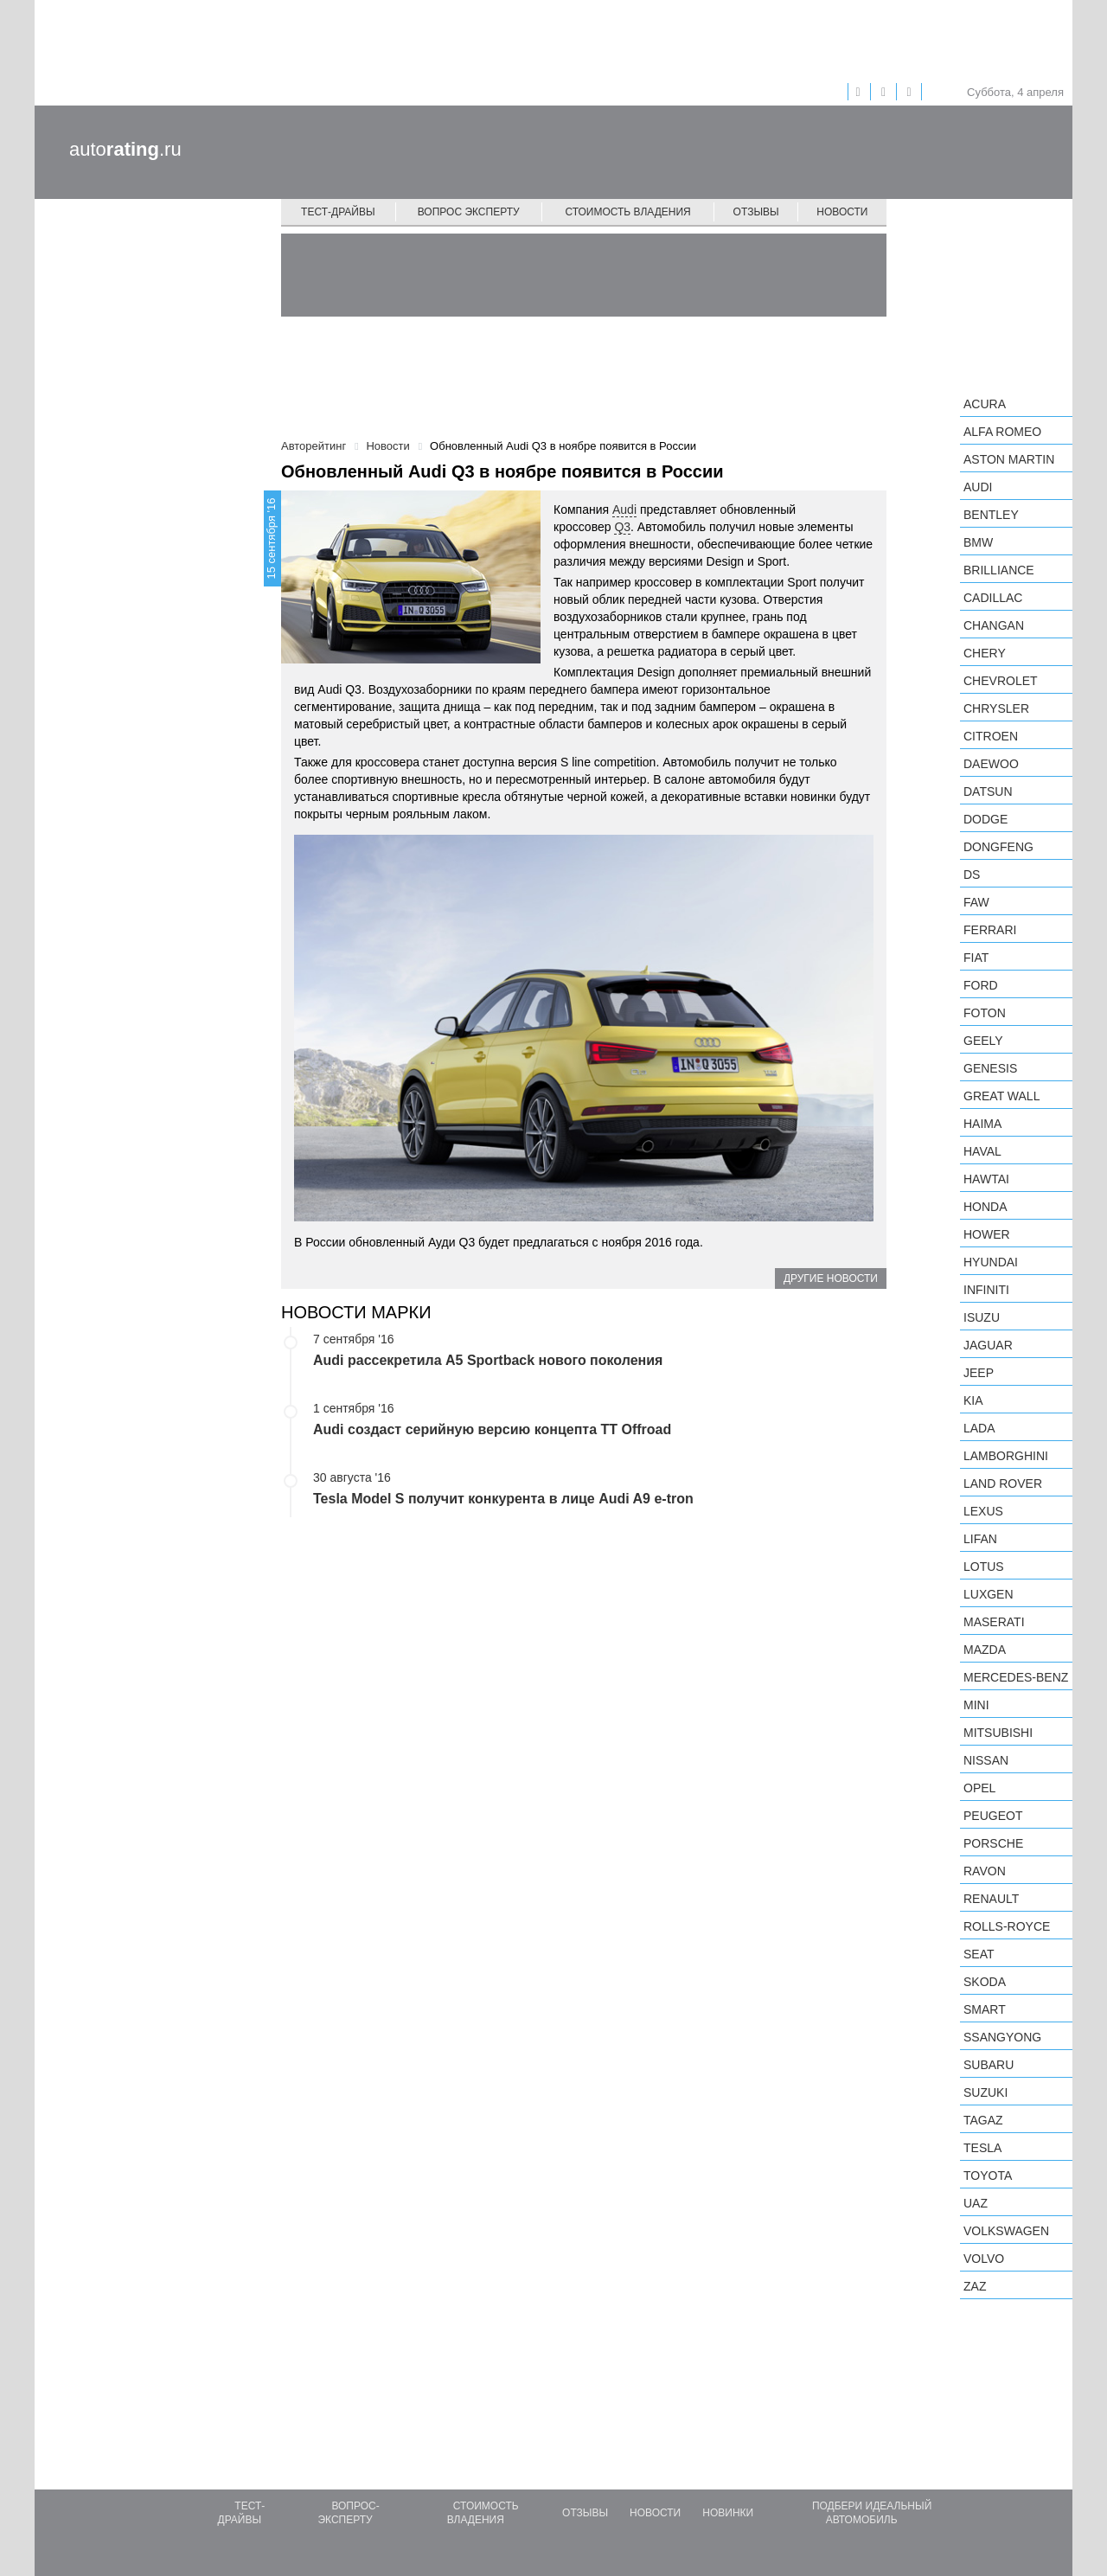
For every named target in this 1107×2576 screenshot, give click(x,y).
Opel (979, 1788)
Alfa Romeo (1002, 432)
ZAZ (974, 2286)
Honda (985, 1207)
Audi (624, 509)
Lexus (983, 1511)
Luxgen (988, 1594)
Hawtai (986, 1179)
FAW (976, 902)
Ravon (984, 1871)
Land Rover (1002, 1483)
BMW (978, 542)
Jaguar (988, 1345)
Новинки (727, 2513)
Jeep (978, 1373)
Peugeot (992, 1816)
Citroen (990, 736)
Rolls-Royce (1006, 1926)
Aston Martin (1008, 459)
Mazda (984, 1649)
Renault (991, 1899)
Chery (984, 653)
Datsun (988, 791)
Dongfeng (998, 847)
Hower (986, 1234)
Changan (993, 625)
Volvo (983, 2258)
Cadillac (992, 598)
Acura (984, 404)
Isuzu (981, 1317)
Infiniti (986, 1290)
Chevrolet (1000, 681)
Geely (983, 1041)
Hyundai (990, 1262)
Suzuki (985, 2092)
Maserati (994, 1622)
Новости (841, 212)
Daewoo (991, 764)
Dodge (985, 819)
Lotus (983, 1566)
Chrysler (996, 708)
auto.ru (125, 149)
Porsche (993, 1843)
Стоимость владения (627, 212)
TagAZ (983, 2120)
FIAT (976, 957)
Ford (980, 985)
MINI (976, 1705)
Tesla (982, 2148)
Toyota (987, 2175)
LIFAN (980, 1539)
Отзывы (756, 212)
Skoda (984, 1982)
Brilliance (998, 570)
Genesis (990, 1068)
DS (971, 874)
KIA (973, 1400)
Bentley (991, 515)
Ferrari (989, 930)
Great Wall (1001, 1096)
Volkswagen (1006, 2231)
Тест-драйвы (338, 212)
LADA (979, 1428)
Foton (984, 1013)
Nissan (985, 1760)
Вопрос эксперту (469, 212)
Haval (982, 1151)
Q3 (622, 527)
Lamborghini (1005, 1456)
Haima (982, 1124)
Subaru (988, 2065)
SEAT (979, 1954)
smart (984, 2009)
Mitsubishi (998, 1733)
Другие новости (831, 1278)
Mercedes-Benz (1015, 1677)
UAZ (975, 2203)
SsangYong (1002, 2037)
